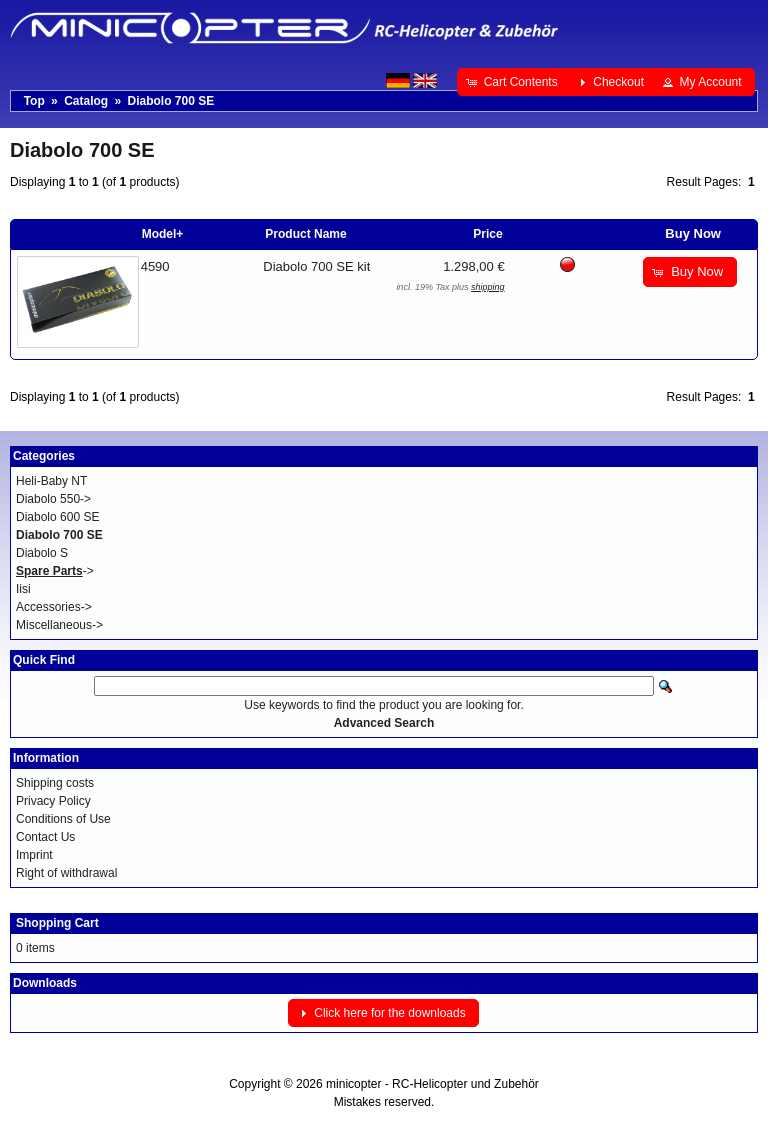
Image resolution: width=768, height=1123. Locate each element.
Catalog (86, 101)
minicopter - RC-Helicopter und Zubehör (432, 1084)
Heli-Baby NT (51, 481)
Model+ (163, 234)
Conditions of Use (63, 819)
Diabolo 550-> (53, 499)
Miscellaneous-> (59, 625)
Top (34, 101)
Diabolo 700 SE (170, 101)
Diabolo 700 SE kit (316, 266)
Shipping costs (55, 783)
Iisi (23, 589)
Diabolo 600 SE (57, 517)
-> (55, 571)
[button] (513, 82)
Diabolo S (42, 553)
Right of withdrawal (66, 873)
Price (487, 234)
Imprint (34, 855)
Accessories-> (54, 607)
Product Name (305, 234)
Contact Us (45, 837)
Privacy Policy (53, 801)
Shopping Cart (57, 923)
